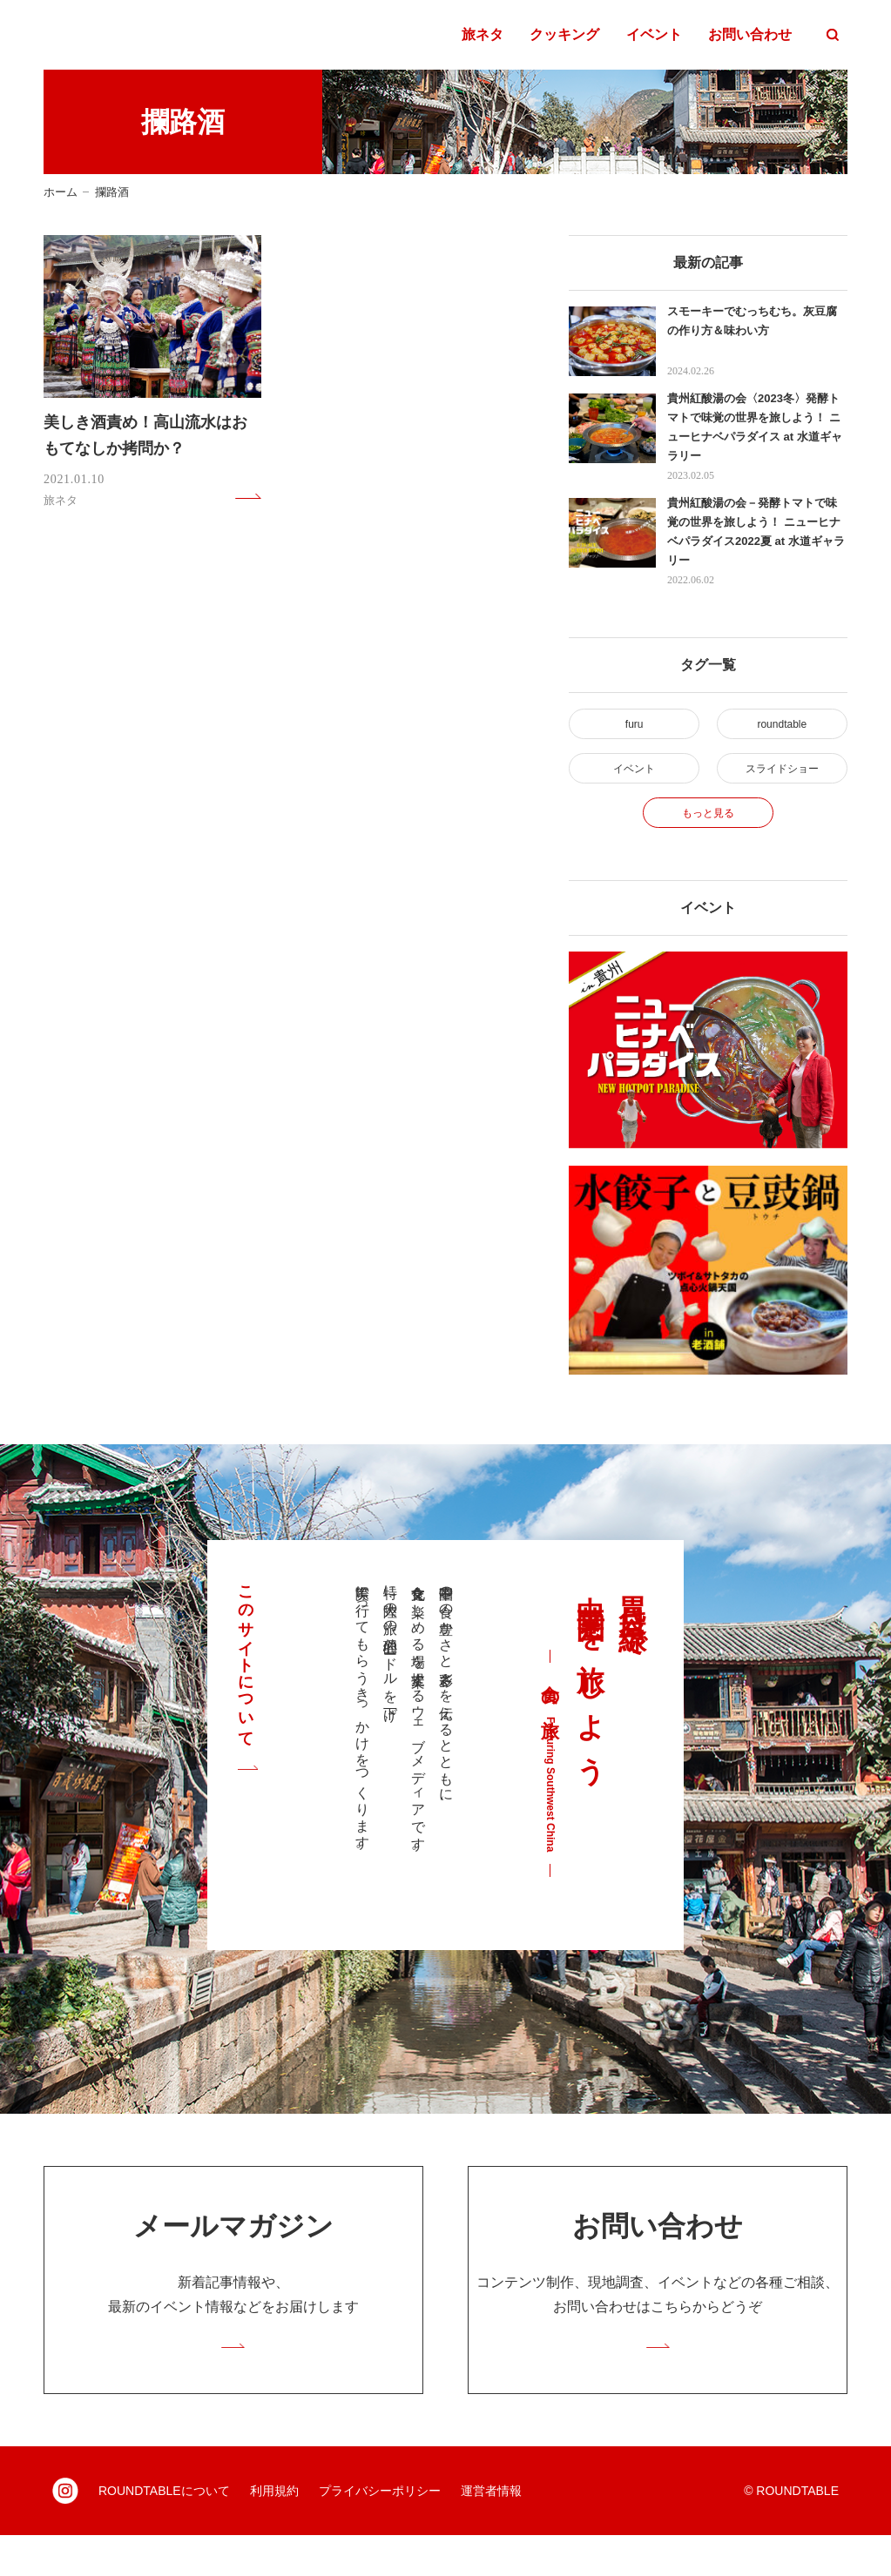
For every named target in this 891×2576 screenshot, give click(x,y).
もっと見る (708, 835)
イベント (654, 35)
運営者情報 (491, 2532)
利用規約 (274, 2532)
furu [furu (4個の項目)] (634, 726)
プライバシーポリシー (380, 2532)
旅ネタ (482, 35)
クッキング (564, 35)
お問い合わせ (750, 35)
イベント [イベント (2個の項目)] (634, 780)
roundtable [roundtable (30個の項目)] (781, 726)
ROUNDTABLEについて (164, 2532)
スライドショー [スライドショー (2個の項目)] (781, 780)
